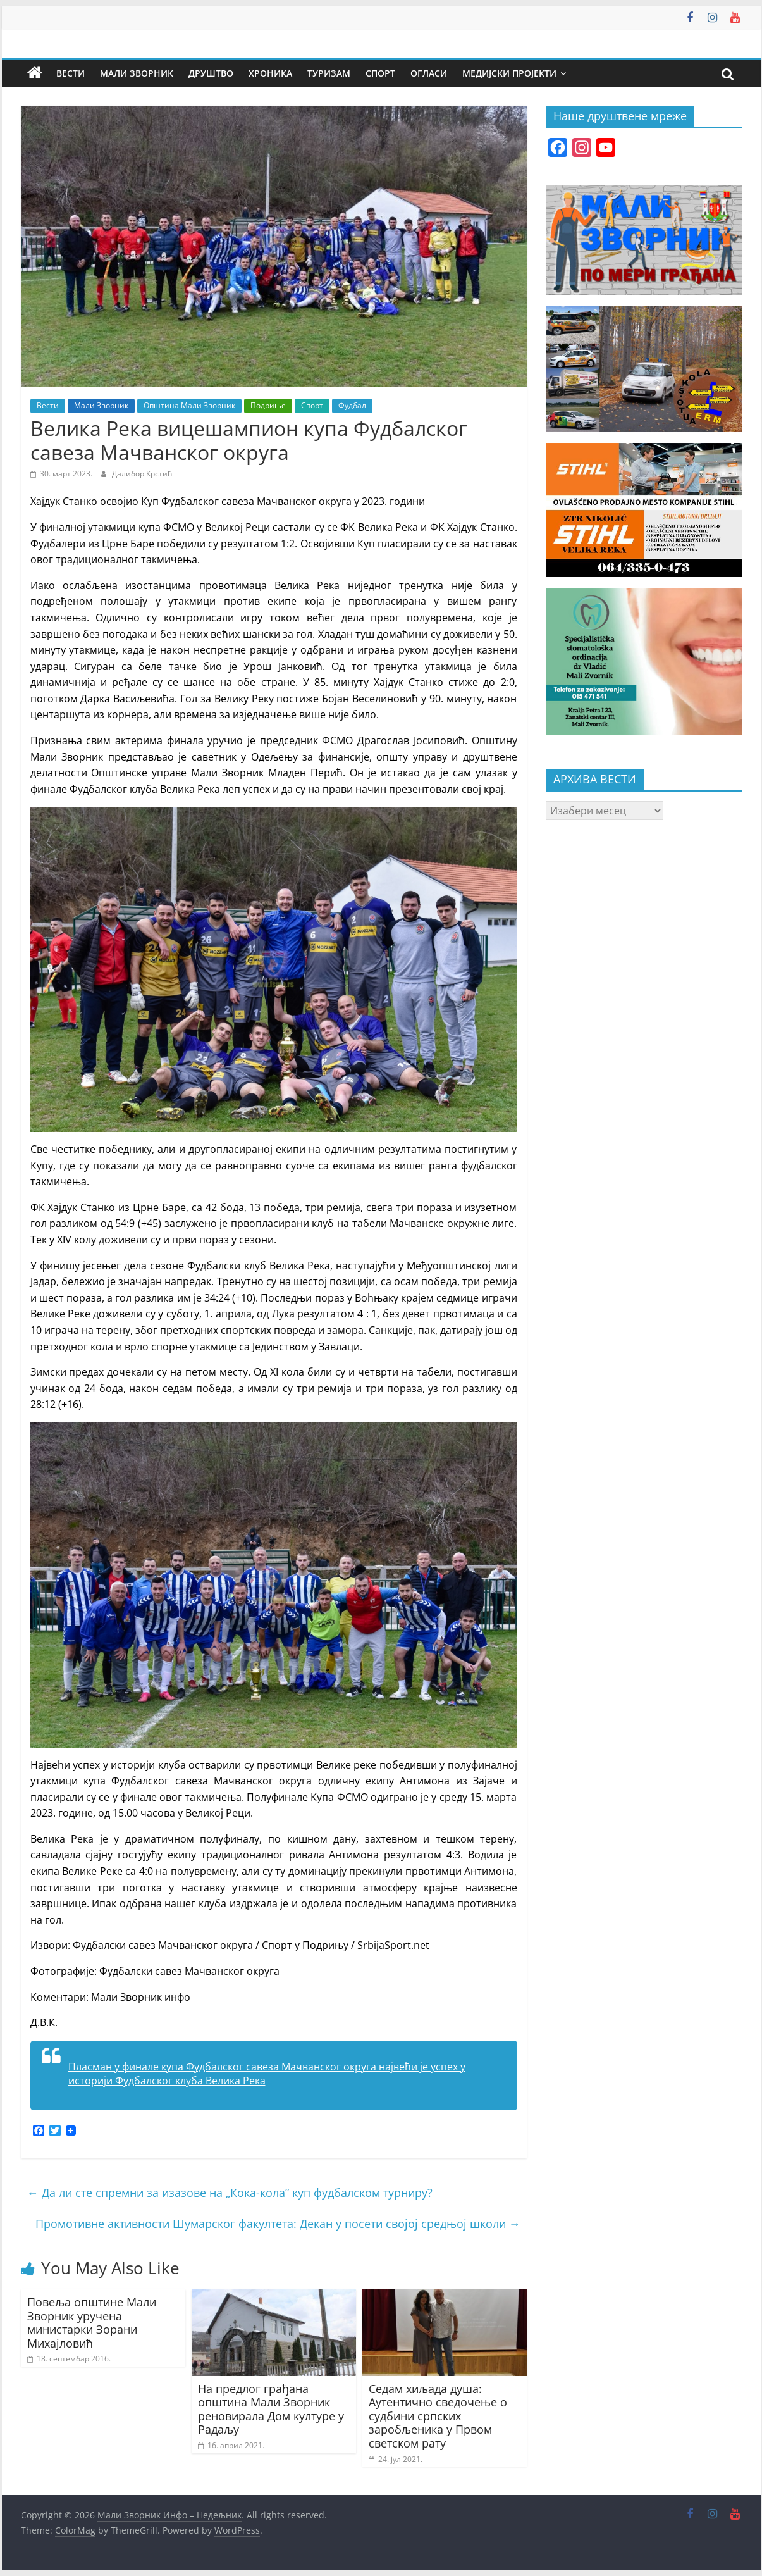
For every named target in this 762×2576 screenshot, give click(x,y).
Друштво (210, 73)
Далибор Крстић (142, 473)
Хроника (270, 73)
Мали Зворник (136, 73)
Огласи (428, 73)
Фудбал (352, 405)
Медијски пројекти (509, 73)
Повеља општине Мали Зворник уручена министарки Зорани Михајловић (91, 2322)
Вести (70, 73)
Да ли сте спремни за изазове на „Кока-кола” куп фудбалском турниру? (230, 2192)
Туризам (328, 73)
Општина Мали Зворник (189, 405)
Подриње (268, 405)
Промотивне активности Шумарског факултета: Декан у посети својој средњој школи (277, 2223)
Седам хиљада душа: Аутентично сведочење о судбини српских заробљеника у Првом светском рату (438, 2416)
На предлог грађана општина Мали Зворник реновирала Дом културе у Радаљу (271, 2409)
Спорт (380, 73)
